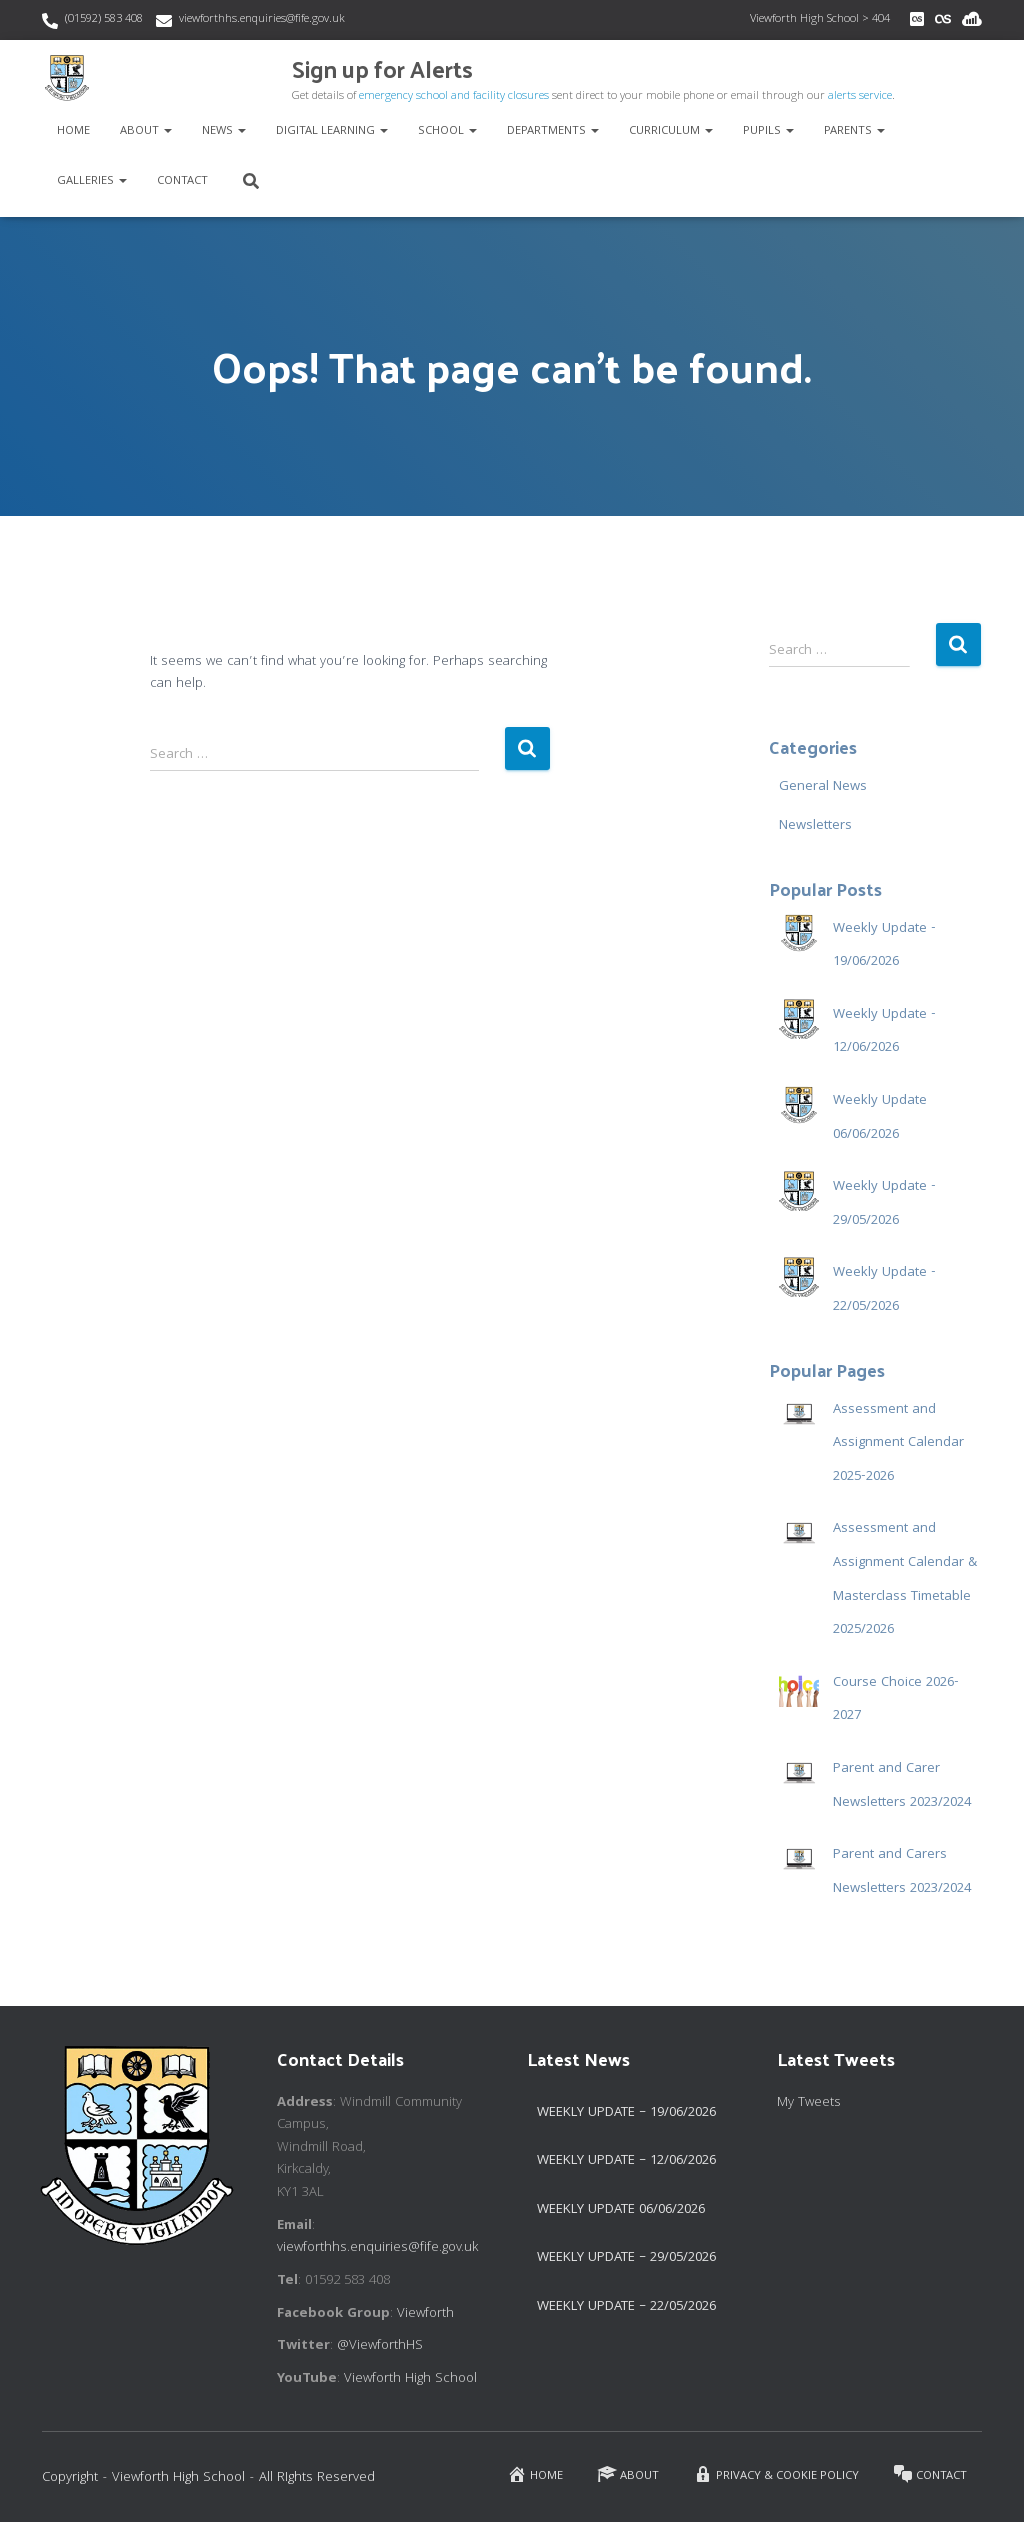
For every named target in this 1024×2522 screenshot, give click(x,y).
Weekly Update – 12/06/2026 (626, 2161)
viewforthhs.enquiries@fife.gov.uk (262, 19)
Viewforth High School (410, 2379)
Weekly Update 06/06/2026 (621, 2210)
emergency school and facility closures (454, 96)
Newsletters (815, 826)
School (447, 131)
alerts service (860, 96)
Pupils (768, 131)
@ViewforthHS (380, 2346)
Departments (553, 131)
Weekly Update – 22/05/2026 (626, 2307)
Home (73, 131)
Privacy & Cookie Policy (776, 2474)
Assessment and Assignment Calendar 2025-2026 (898, 1443)
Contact (182, 181)
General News (823, 787)
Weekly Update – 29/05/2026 (626, 2258)
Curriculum (671, 131)
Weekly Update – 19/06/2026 (626, 2113)
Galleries (92, 181)
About (146, 131)
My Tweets (809, 2103)
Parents (854, 131)
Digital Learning (332, 131)
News (224, 131)
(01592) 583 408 (104, 19)
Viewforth (425, 2314)
